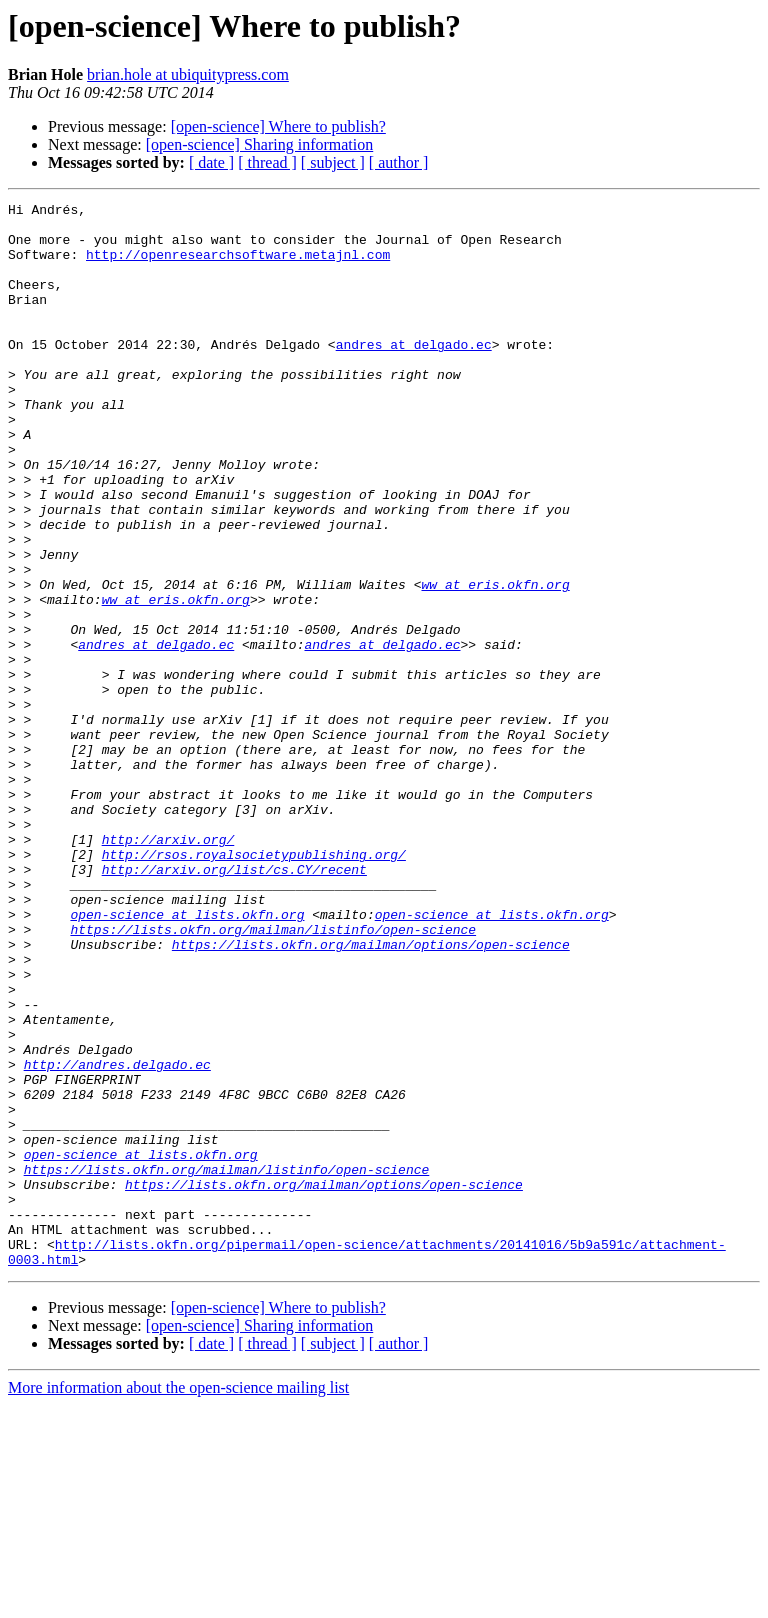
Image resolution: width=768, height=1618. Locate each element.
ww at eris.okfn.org (495, 662)
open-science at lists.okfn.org (187, 1058)
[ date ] (211, 162)
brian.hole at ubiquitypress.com (188, 74)
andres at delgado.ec (414, 374)
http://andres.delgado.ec (117, 1238)
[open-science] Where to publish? (278, 126)
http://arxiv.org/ (168, 968)
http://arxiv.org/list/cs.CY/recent (234, 1004)
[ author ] (399, 162)
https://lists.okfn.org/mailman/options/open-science (371, 1094)
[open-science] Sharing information (259, 144)
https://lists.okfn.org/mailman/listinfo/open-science (273, 1076)
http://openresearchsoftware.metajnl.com (238, 266)
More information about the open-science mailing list (178, 1600)
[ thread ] (267, 162)
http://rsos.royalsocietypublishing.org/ (254, 986)
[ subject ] (333, 162)
